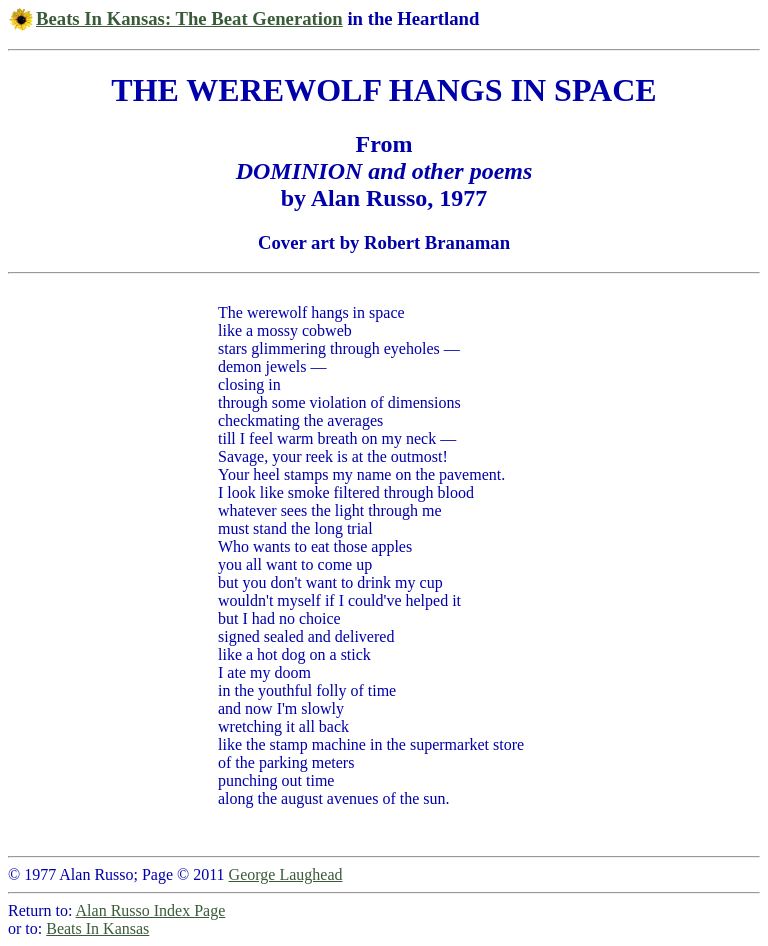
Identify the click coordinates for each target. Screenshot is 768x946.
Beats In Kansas (97, 928)
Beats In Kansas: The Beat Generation (189, 18)
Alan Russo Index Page (151, 910)
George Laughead (286, 874)
